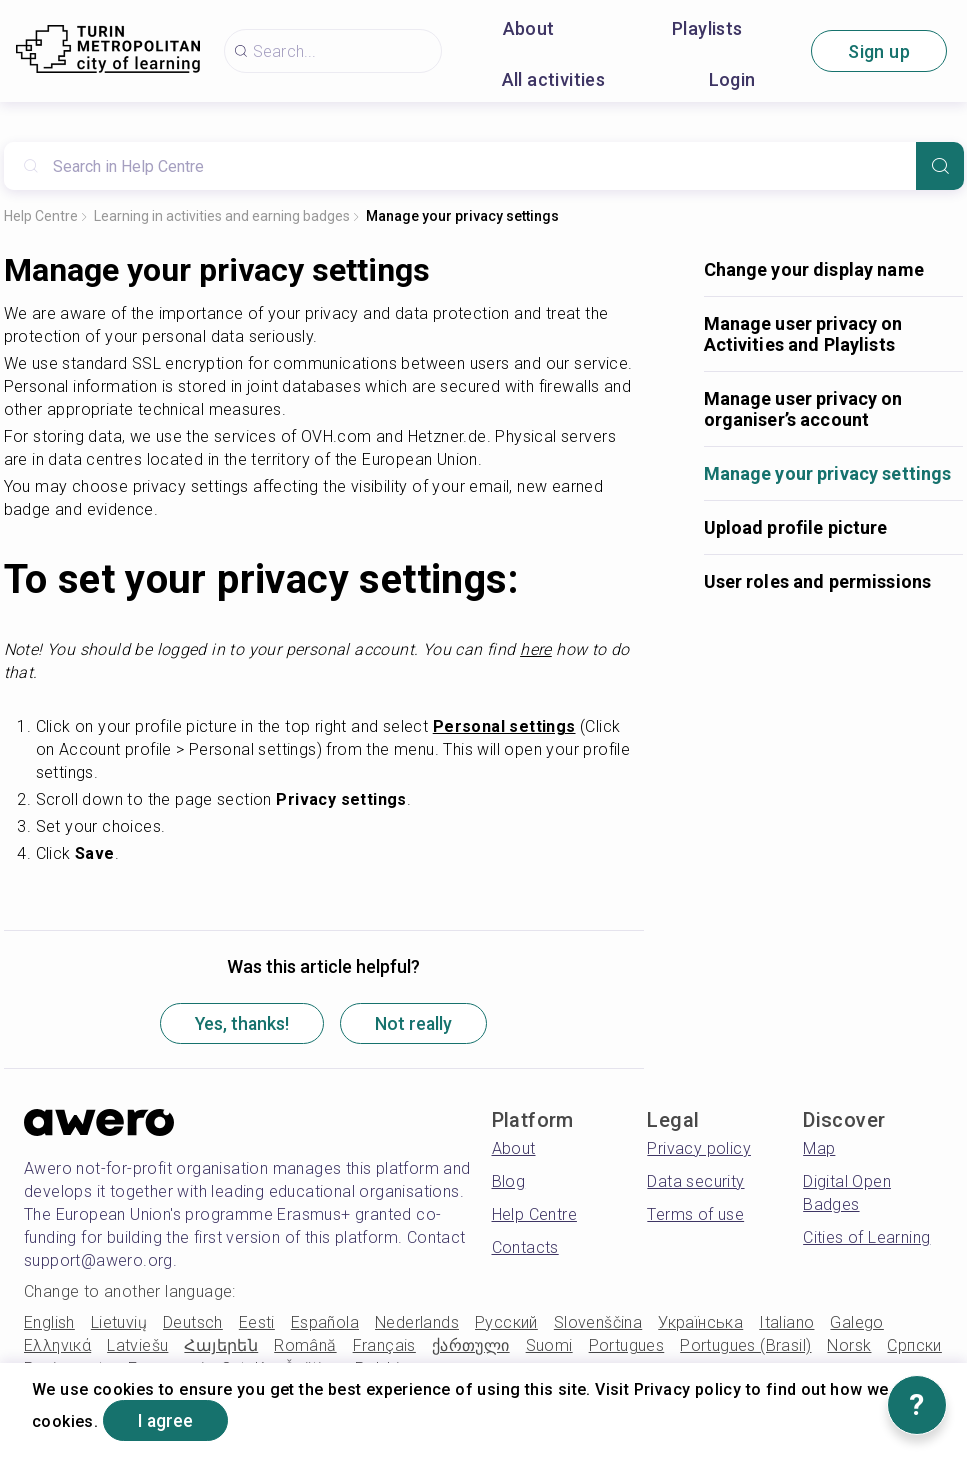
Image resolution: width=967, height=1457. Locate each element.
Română (305, 1346)
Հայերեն (221, 1346)
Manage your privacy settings (462, 216)
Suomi (549, 1346)
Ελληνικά (57, 1346)
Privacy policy (699, 1149)
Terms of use (695, 1215)
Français (384, 1346)
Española (325, 1323)
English (49, 1323)
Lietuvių (119, 1323)
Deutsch (193, 1323)
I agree (168, 1420)
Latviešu (137, 1346)
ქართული (471, 1346)
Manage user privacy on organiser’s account (803, 409)
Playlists (707, 28)
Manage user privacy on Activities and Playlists (803, 334)
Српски (914, 1346)
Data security (695, 1182)
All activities (554, 79)
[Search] (940, 166)
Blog (509, 1182)
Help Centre (41, 216)
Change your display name (814, 269)
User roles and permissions (818, 581)
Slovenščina (598, 1323)
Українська (700, 1323)
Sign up (879, 51)
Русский (506, 1323)
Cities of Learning (866, 1238)
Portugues (627, 1346)
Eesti (257, 1323)
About (529, 28)
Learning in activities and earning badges (222, 216)
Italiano (786, 1323)
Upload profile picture (796, 527)
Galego (856, 1323)
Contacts (525, 1248)
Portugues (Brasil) (745, 1346)
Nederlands (417, 1323)
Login (732, 79)
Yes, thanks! (240, 1024)
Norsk (849, 1346)
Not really (417, 1024)
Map (819, 1149)
